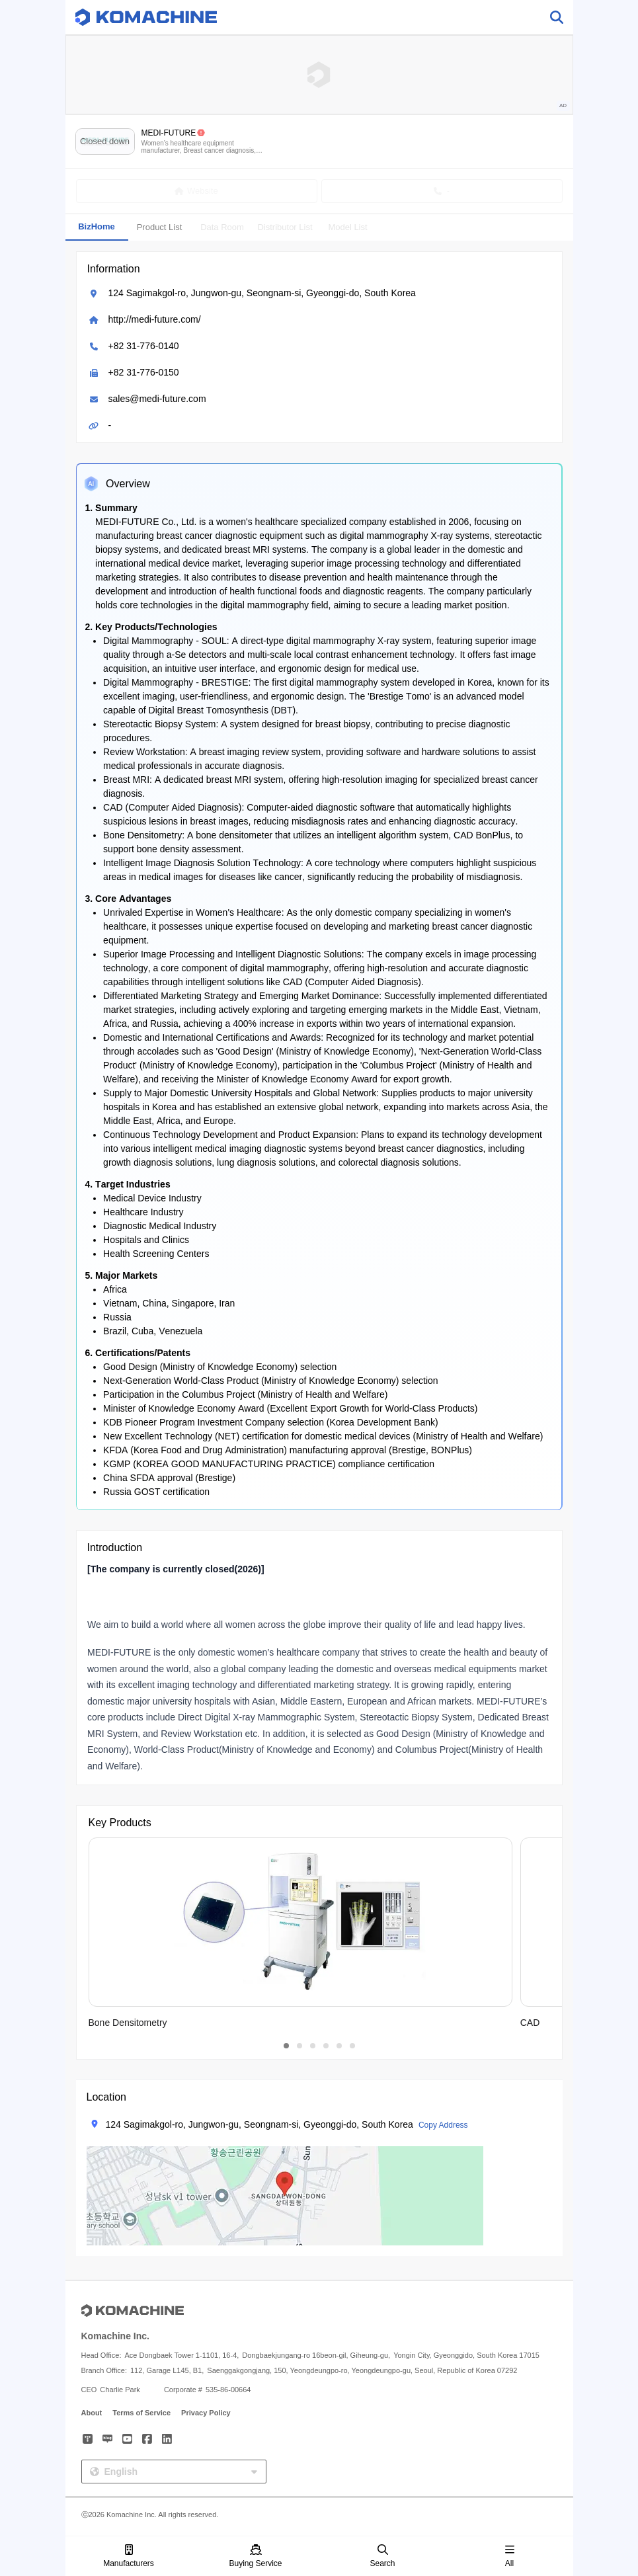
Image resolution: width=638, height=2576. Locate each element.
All (509, 2556)
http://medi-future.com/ (154, 319)
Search (382, 2556)
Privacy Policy (206, 2413)
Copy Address (443, 2125)
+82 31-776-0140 (143, 346)
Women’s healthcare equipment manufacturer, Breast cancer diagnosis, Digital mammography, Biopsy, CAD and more (200, 147)
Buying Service (255, 2556)
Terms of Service (141, 2413)
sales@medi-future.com (157, 398)
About (91, 2413)
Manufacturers (128, 2556)
